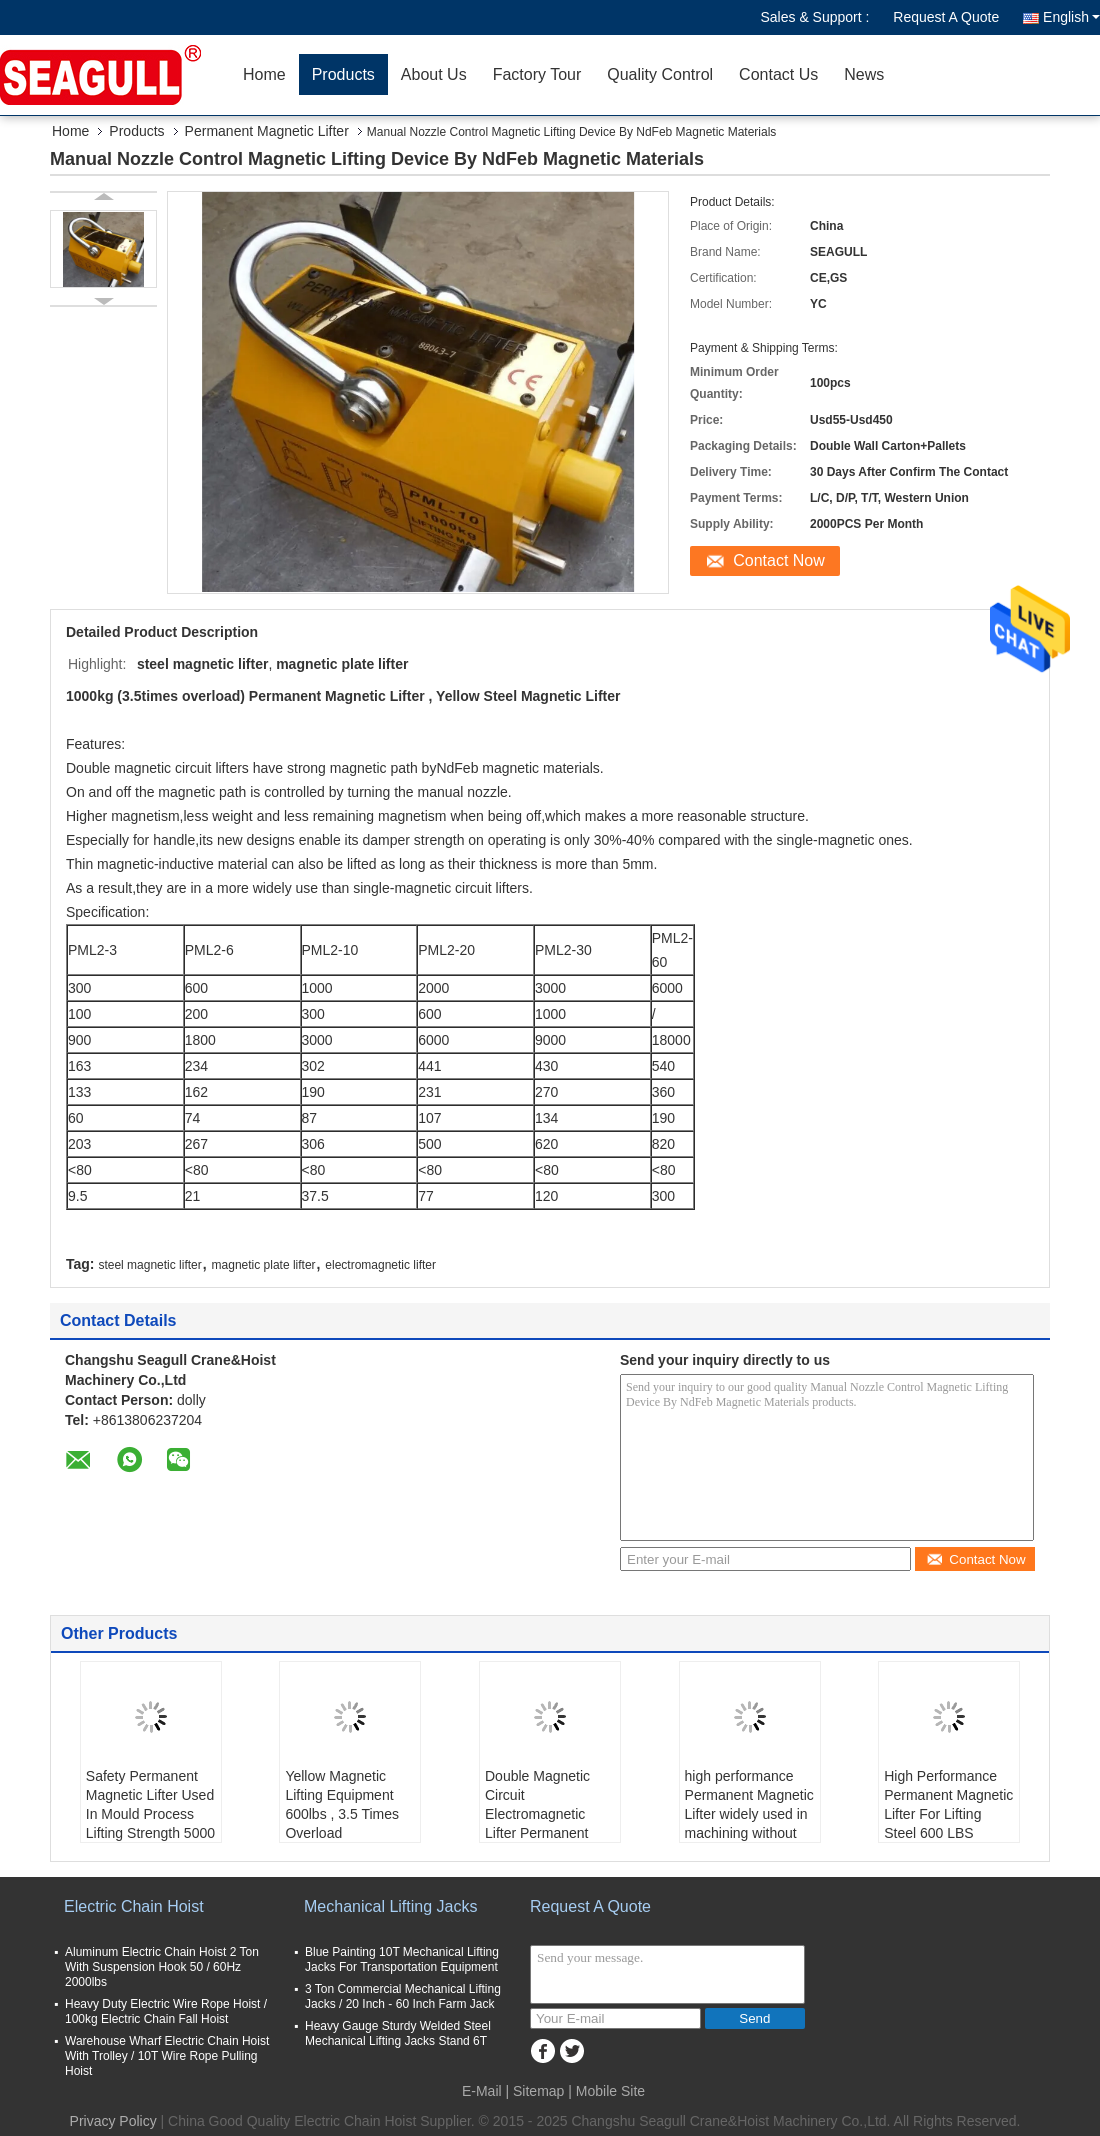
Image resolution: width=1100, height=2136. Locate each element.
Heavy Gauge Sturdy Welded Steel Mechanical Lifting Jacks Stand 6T (398, 2033)
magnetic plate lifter (264, 1265)
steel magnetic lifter (149, 1265)
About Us (434, 74)
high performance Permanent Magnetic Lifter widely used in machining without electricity (749, 1814)
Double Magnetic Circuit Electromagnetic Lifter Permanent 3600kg (537, 1814)
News (864, 74)
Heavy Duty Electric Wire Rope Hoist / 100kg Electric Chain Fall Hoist (166, 2011)
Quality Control (660, 74)
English (1071, 17)
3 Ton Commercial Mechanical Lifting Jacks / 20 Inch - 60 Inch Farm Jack (403, 1996)
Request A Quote (946, 17)
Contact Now (779, 560)
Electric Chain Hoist (134, 1906)
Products (343, 74)
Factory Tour (537, 74)
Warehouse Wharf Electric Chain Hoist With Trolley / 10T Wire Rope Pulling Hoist (167, 2056)
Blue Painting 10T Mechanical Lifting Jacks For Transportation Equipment (402, 1959)
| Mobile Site (606, 2091)
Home (264, 74)
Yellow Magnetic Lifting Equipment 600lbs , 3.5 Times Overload (342, 1804)
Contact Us (778, 74)
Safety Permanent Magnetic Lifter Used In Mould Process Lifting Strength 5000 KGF (150, 1814)
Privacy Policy (113, 2121)
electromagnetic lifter (380, 1265)
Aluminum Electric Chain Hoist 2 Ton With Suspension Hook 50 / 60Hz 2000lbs (162, 1967)
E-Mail (482, 2091)
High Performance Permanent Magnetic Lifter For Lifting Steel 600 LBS (948, 1804)
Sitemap (538, 2091)
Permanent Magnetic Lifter (267, 131)
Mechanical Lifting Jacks (390, 1906)
